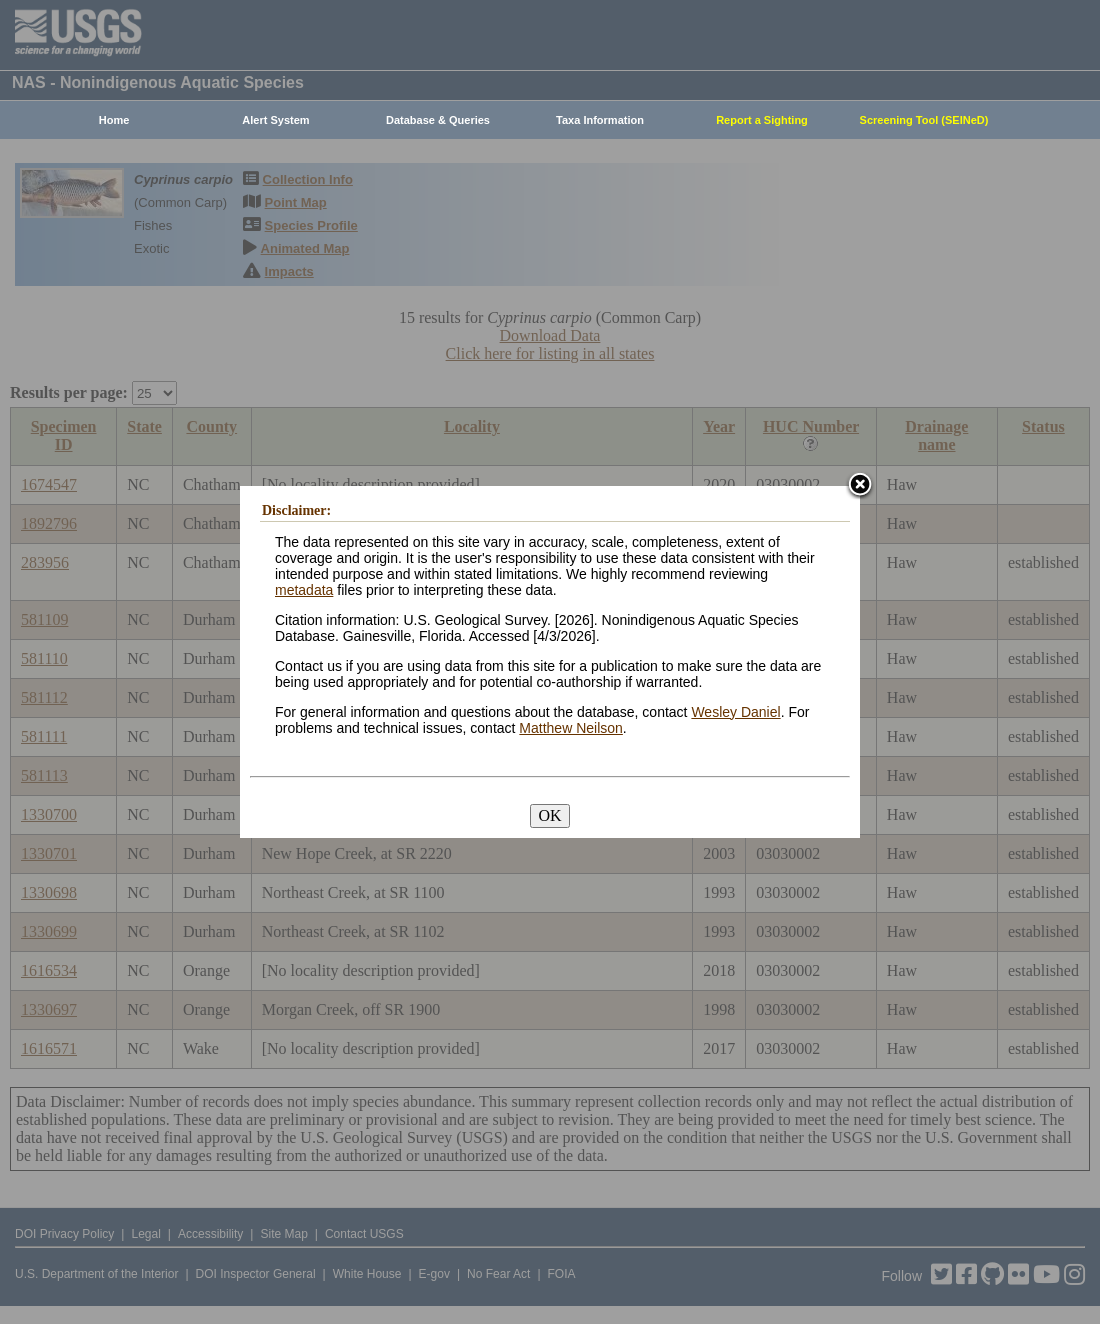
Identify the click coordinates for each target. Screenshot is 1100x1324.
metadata (304, 590)
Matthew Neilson (571, 728)
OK (549, 815)
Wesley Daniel (735, 712)
